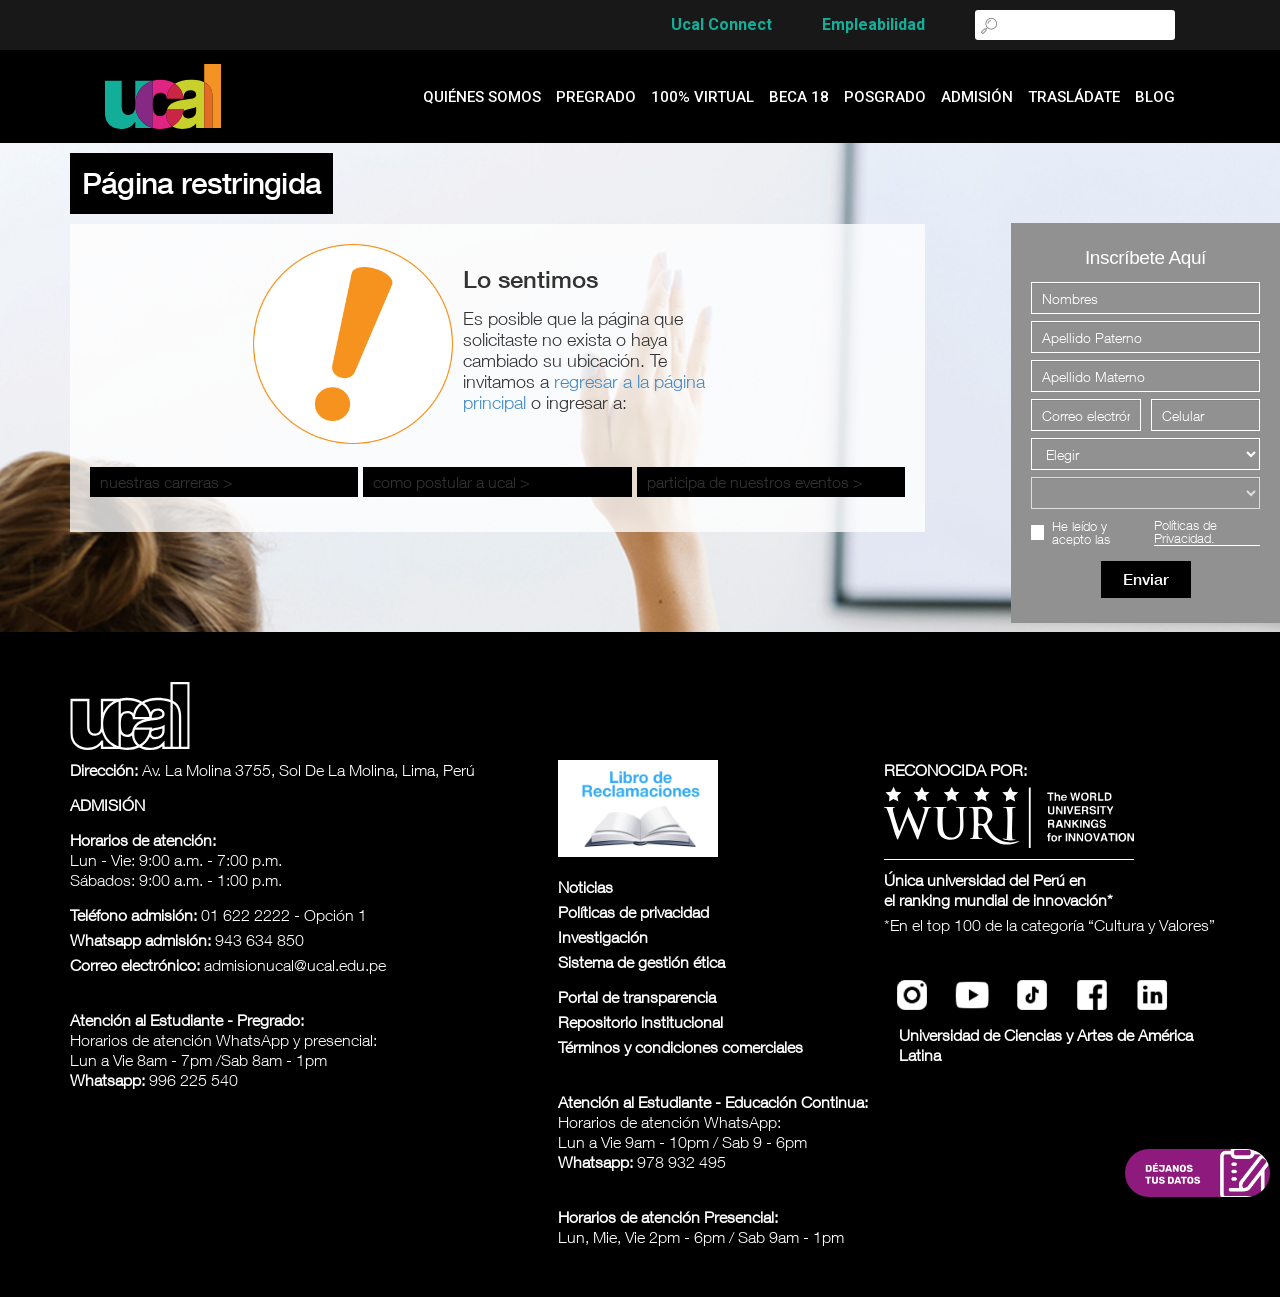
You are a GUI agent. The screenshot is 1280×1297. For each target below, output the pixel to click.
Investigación (603, 937)
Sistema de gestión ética (641, 962)
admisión (977, 97)
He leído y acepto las (1156, 532)
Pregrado (596, 97)
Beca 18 (799, 97)
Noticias (585, 887)
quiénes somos (482, 97)
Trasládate (1074, 97)
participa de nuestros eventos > (755, 482)
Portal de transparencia (637, 997)
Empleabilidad (873, 24)
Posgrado (885, 97)
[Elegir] (1145, 454)
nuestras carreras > (166, 482)
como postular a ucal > (451, 482)
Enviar (1146, 579)
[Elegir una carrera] (1145, 493)
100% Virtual (702, 97)
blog (1155, 97)
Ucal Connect (721, 24)
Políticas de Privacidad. (1185, 532)
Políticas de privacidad (633, 912)
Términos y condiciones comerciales (680, 1047)
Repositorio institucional (640, 1022)
